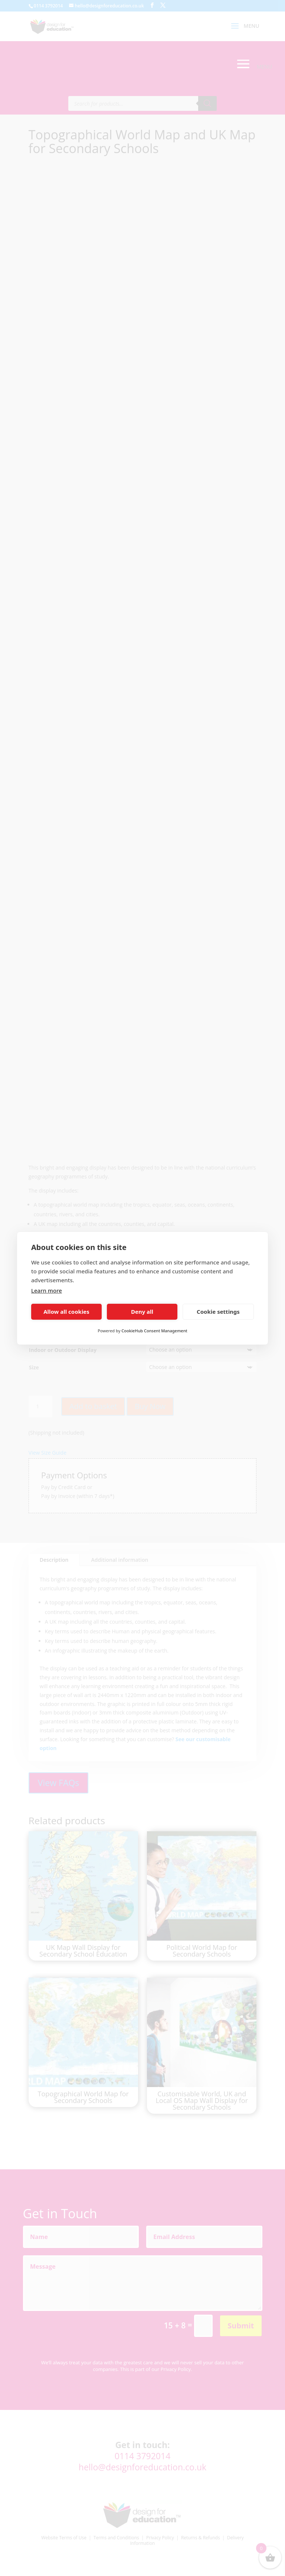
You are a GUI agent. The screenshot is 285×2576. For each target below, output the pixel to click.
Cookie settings (218, 1311)
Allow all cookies (66, 1311)
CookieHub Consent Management (154, 1330)
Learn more (46, 1290)
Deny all (142, 1311)
